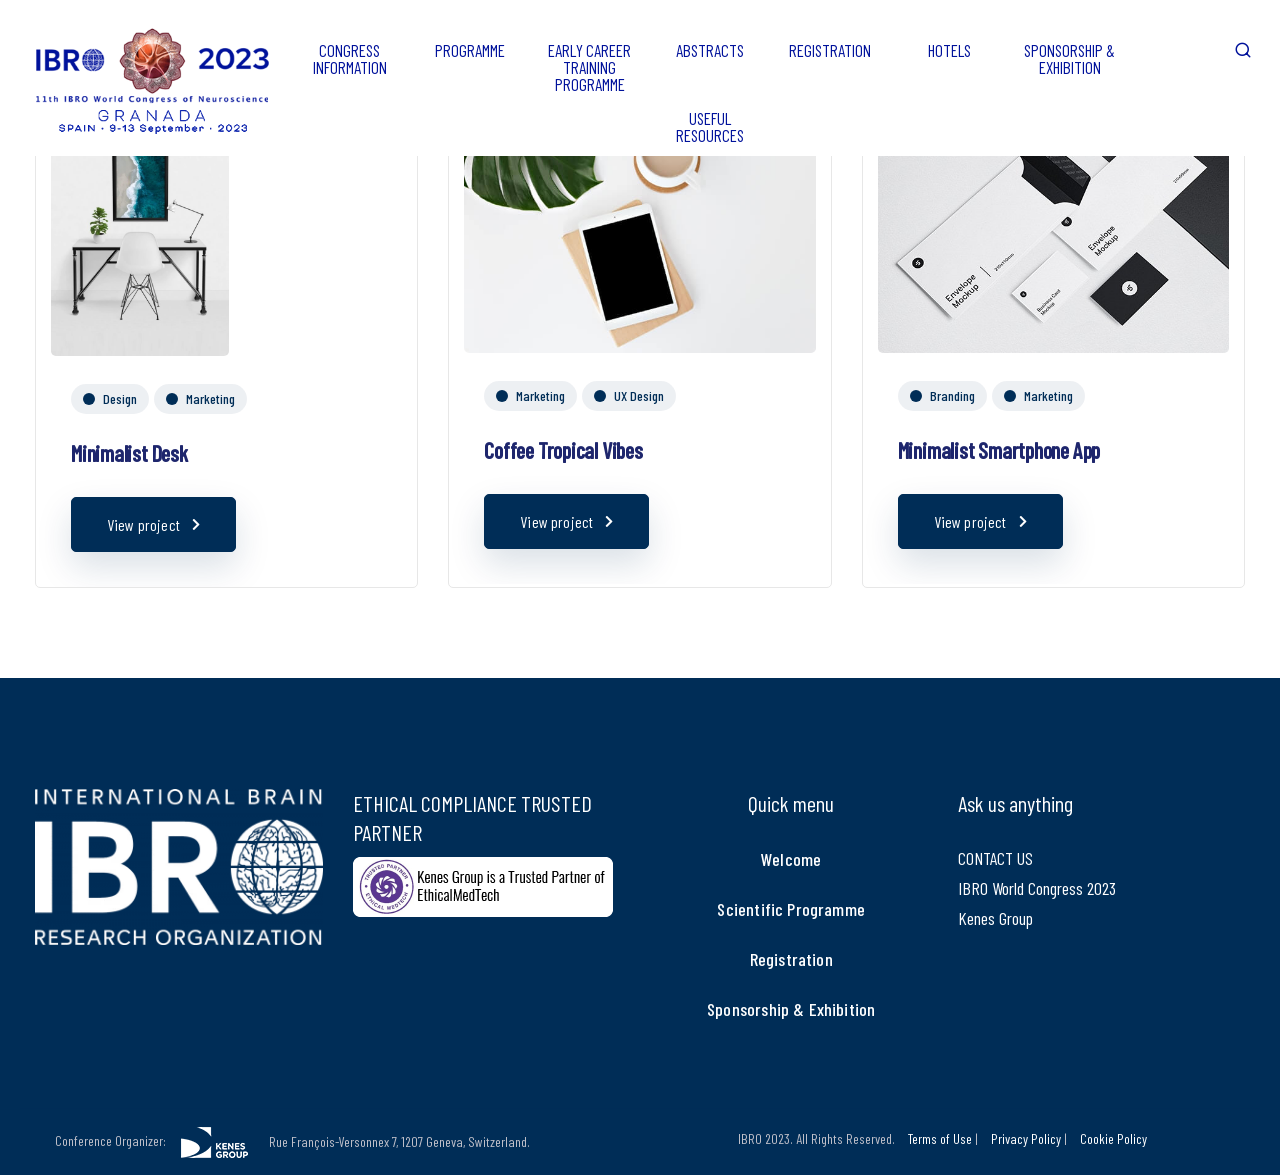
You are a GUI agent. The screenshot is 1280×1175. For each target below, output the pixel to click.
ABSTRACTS (710, 50)
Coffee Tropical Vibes (563, 450)
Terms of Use (940, 1138)
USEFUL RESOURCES (710, 126)
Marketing (210, 398)
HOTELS (949, 50)
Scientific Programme (791, 909)
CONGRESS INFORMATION (350, 58)
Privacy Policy (1026, 1138)
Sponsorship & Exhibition (791, 1009)
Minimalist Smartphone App (999, 450)
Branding (952, 395)
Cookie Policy (1113, 1138)
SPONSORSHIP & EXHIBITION (1069, 58)
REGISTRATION (830, 50)
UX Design (639, 395)
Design (120, 398)
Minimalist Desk (129, 453)
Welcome (791, 859)
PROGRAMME (470, 50)
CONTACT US (995, 858)
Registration (791, 959)
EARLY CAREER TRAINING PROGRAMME (589, 67)
